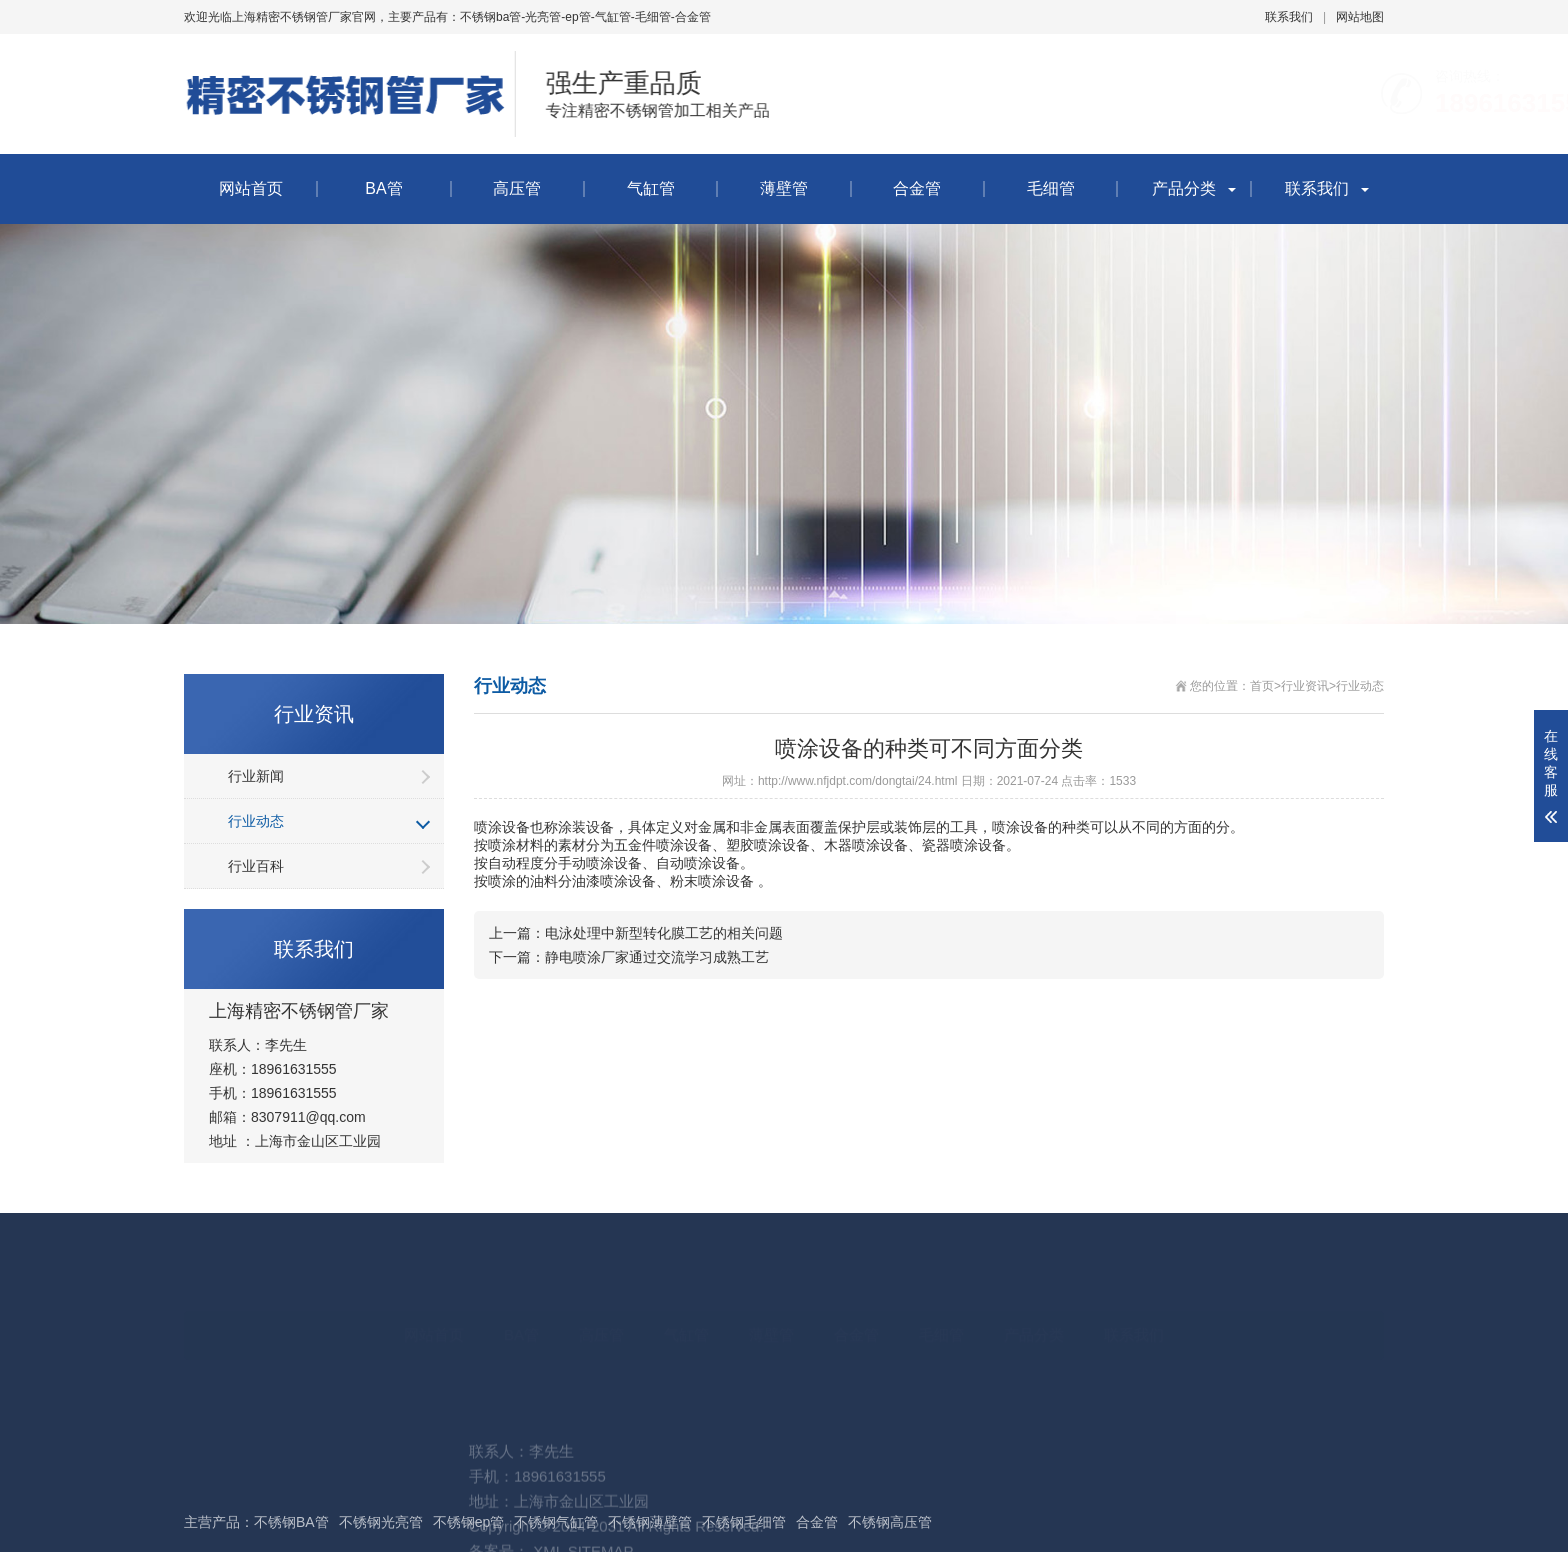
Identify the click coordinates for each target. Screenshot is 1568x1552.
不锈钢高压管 (890, 1522)
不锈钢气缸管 (556, 1522)
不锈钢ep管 (469, 1522)
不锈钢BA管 (291, 1522)
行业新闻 (256, 776)
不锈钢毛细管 (744, 1522)
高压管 (517, 188)
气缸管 (651, 188)
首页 (1262, 686)
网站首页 (251, 188)
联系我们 (1289, 17)
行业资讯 (1305, 686)
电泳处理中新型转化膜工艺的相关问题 (664, 933)
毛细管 (1051, 188)
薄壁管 (784, 188)
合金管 (917, 188)
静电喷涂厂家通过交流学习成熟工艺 (657, 957)
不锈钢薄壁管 (650, 1522)
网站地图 (1360, 17)
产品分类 (1184, 188)
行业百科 (256, 866)
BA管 (383, 188)
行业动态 (256, 821)
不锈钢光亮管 (381, 1522)
